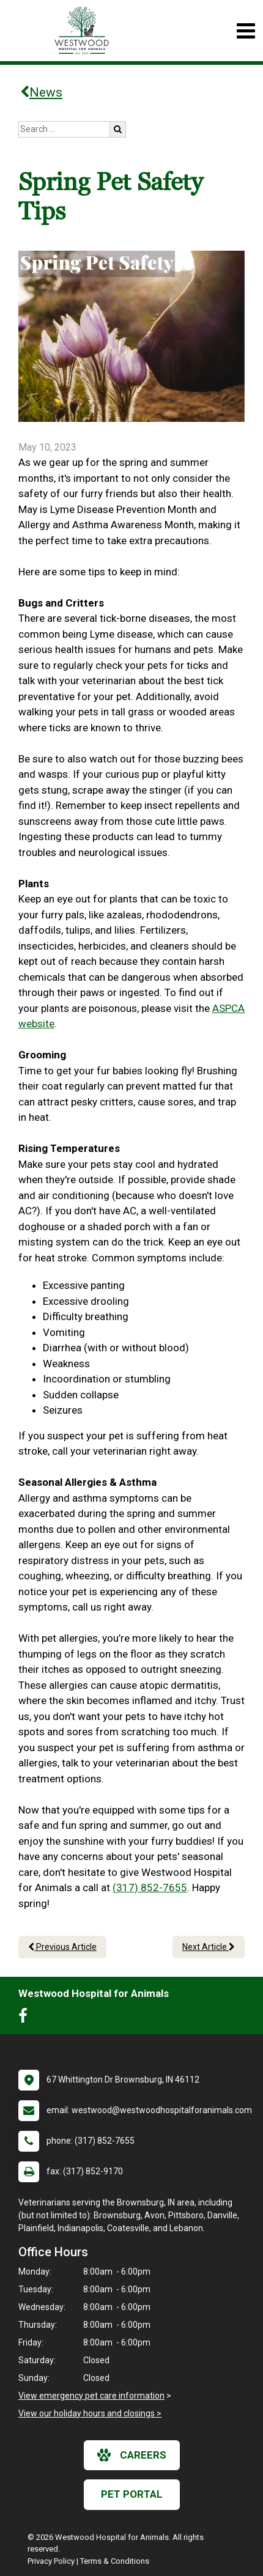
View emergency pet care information (91, 2396)
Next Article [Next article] (208, 1947)
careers (131, 2455)
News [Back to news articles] (41, 92)
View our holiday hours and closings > (89, 2413)
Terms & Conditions (114, 2561)
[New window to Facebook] (26, 2018)
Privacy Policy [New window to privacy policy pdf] (51, 2561)
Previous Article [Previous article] (62, 1947)
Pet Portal (132, 2494)
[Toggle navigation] (245, 31)
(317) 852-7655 (150, 1887)
